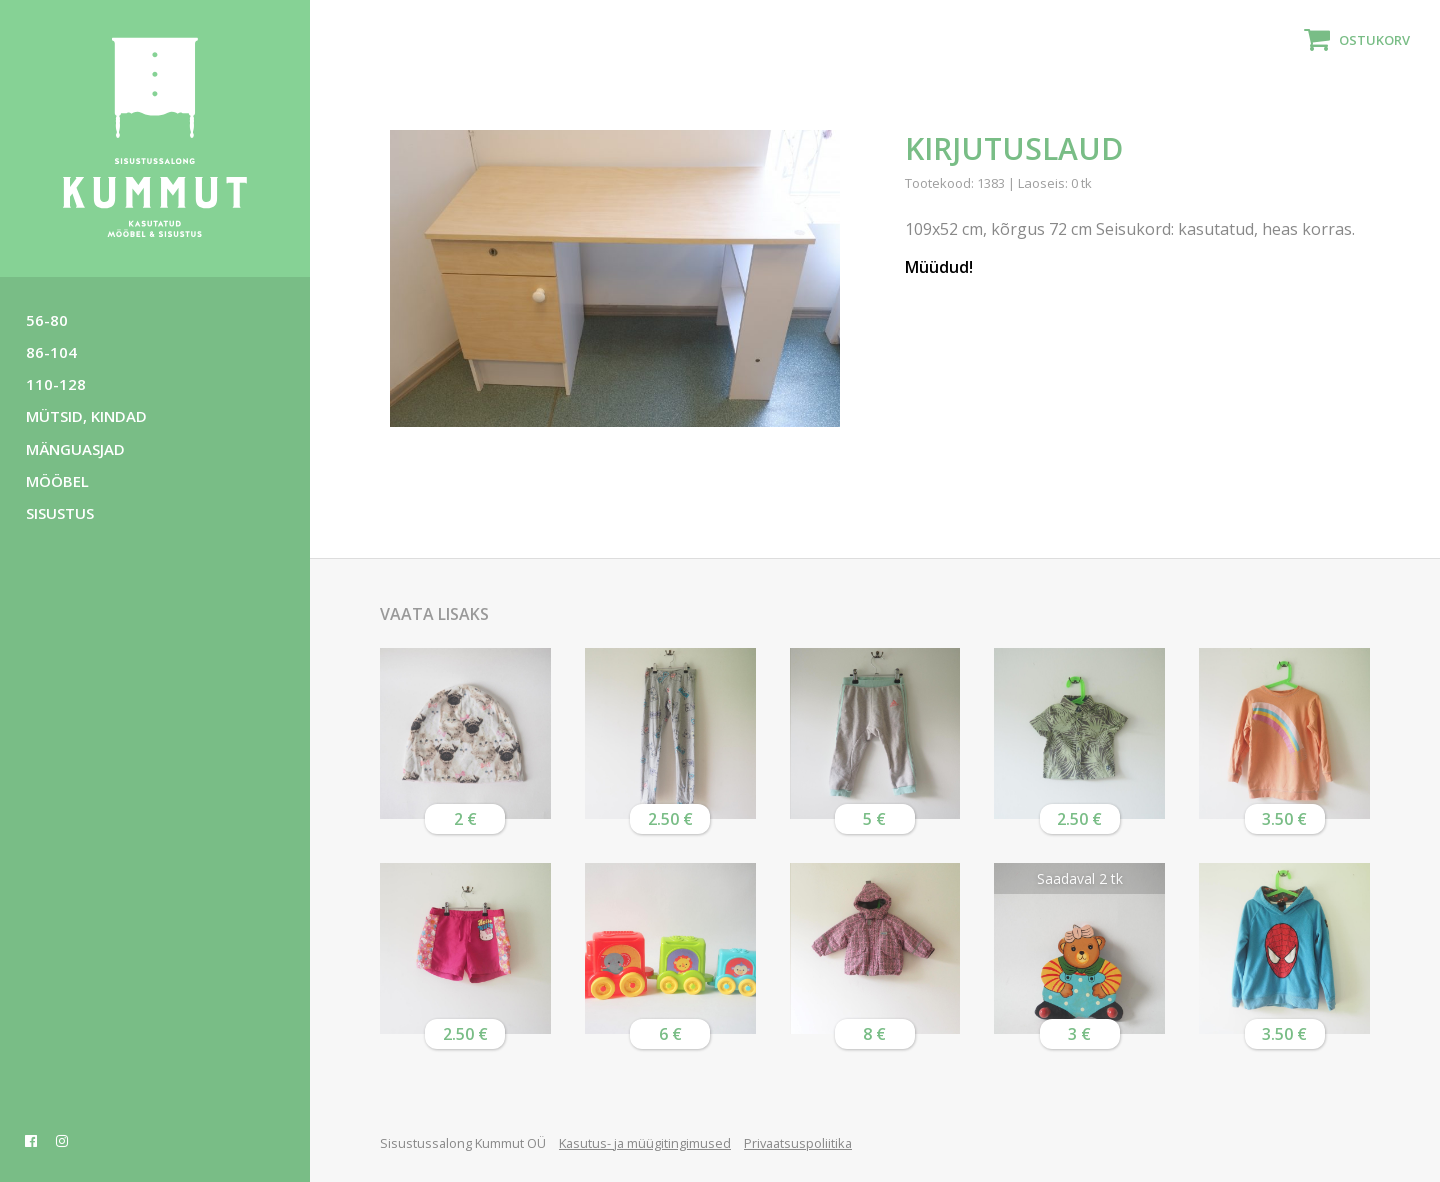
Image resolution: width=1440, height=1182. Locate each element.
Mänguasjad (75, 449)
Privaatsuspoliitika (798, 1143)
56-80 (47, 320)
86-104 (51, 352)
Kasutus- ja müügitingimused (645, 1143)
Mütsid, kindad (86, 416)
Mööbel (57, 481)
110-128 (56, 384)
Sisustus (60, 513)
